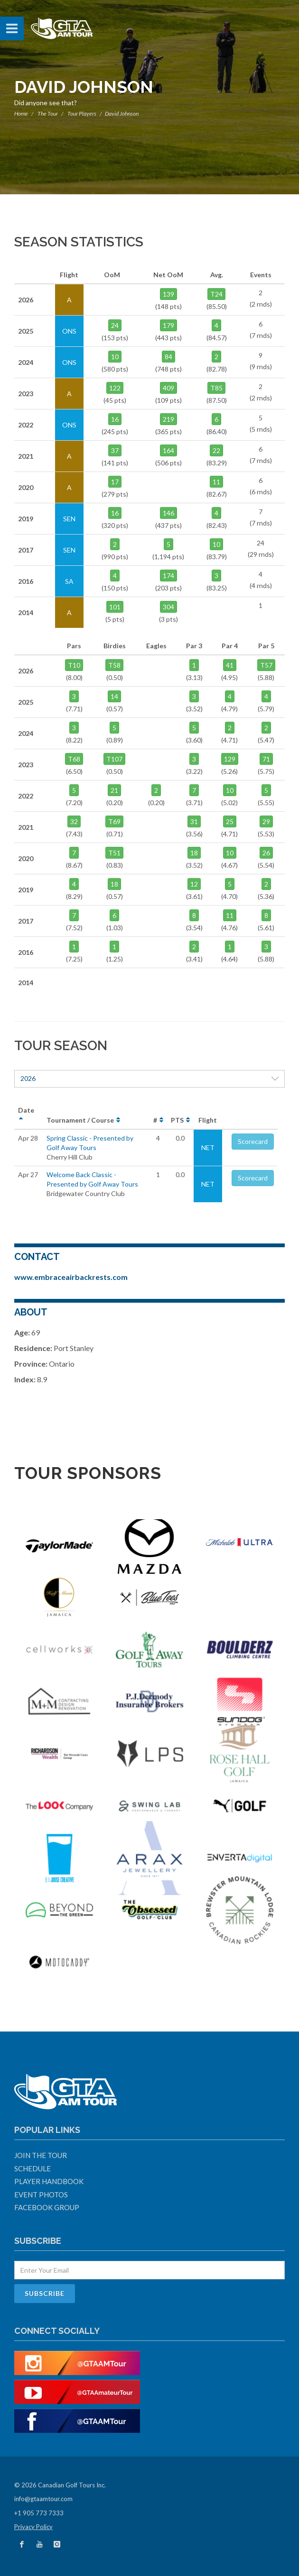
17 (115, 482)
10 (115, 357)
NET (208, 1147)
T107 (114, 759)
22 (216, 450)
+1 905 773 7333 (39, 2513)
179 (168, 325)
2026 (149, 1078)
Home (21, 113)
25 (230, 821)
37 (115, 450)
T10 (74, 665)
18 (194, 853)
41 (230, 665)
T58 (114, 665)
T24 (216, 294)
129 (229, 759)
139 (168, 294)
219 (168, 419)
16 (115, 419)
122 (115, 388)
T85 (216, 388)
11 (216, 482)
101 (115, 607)
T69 (114, 821)
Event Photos (41, 2194)
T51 (114, 853)
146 (168, 513)
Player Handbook (49, 2181)
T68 (74, 759)
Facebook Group (46, 2207)
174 (168, 575)
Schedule (32, 2168)
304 (168, 607)
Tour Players (81, 113)
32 (74, 821)
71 (266, 759)
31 (194, 821)
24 (115, 325)
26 (266, 853)
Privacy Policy (33, 2527)
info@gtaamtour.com (43, 2499)
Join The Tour (40, 2155)
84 (168, 357)
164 (168, 450)
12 (194, 884)
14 (114, 696)
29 (266, 821)
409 (168, 388)
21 (114, 790)
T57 (266, 665)
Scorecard (253, 1141)
